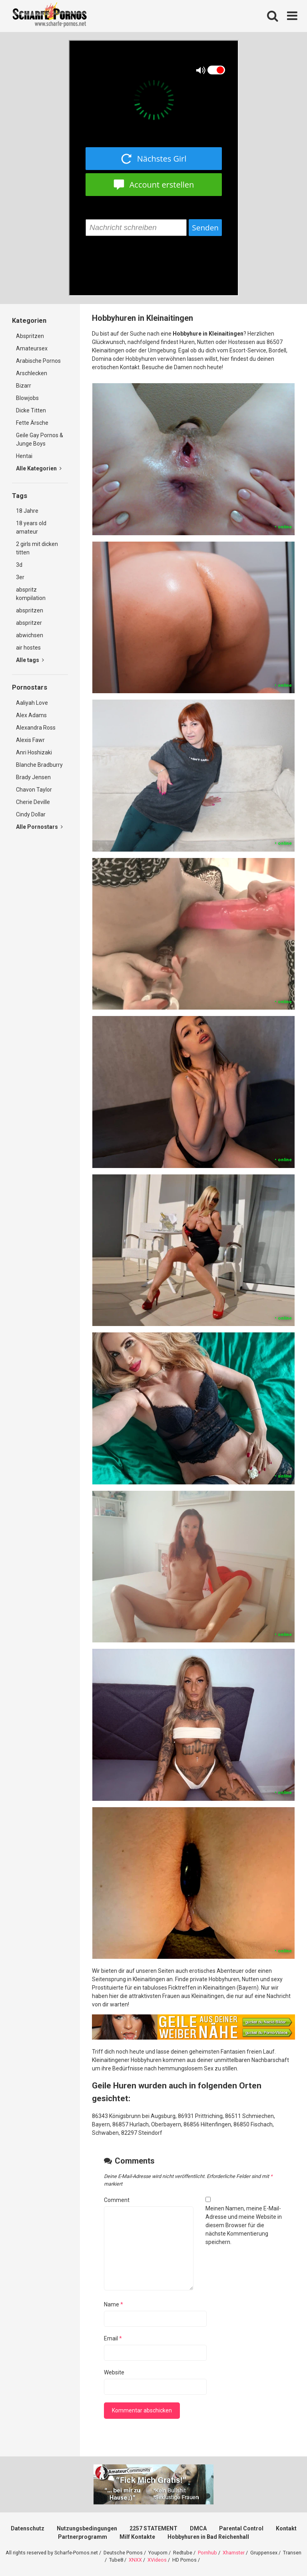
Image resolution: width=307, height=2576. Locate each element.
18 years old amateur (31, 527)
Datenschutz (27, 2528)
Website (114, 2372)
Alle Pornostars (39, 827)
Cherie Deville (33, 802)
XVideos (157, 2560)
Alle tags (30, 660)
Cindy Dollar (31, 814)
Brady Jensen (33, 777)
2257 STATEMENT (153, 2528)
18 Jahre (27, 511)
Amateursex (32, 348)
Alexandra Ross (36, 727)
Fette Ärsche (32, 423)
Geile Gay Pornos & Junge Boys (39, 439)
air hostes (28, 647)
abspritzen (29, 610)
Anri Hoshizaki (34, 752)
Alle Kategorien (39, 468)
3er (20, 577)
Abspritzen (30, 336)
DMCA (198, 2528)
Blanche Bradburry (39, 765)
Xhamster (234, 2553)
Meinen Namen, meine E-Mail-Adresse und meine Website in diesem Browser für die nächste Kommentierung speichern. (243, 2225)
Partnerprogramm (82, 2537)
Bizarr (23, 385)
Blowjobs (27, 398)
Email (113, 2338)
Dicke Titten (31, 410)
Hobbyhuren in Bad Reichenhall (208, 2537)
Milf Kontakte (137, 2537)
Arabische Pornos (38, 361)
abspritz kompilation (31, 593)
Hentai (24, 456)
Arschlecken (31, 373)
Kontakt (286, 2528)
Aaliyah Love (32, 703)
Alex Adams (31, 715)
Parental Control (241, 2528)
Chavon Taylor (34, 789)
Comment (117, 2200)
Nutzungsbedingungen (87, 2528)
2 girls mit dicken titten (37, 548)
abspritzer (29, 623)
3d (19, 565)
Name (113, 2304)
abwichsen (29, 635)
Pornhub (207, 2553)
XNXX (135, 2560)
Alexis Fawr (30, 740)
